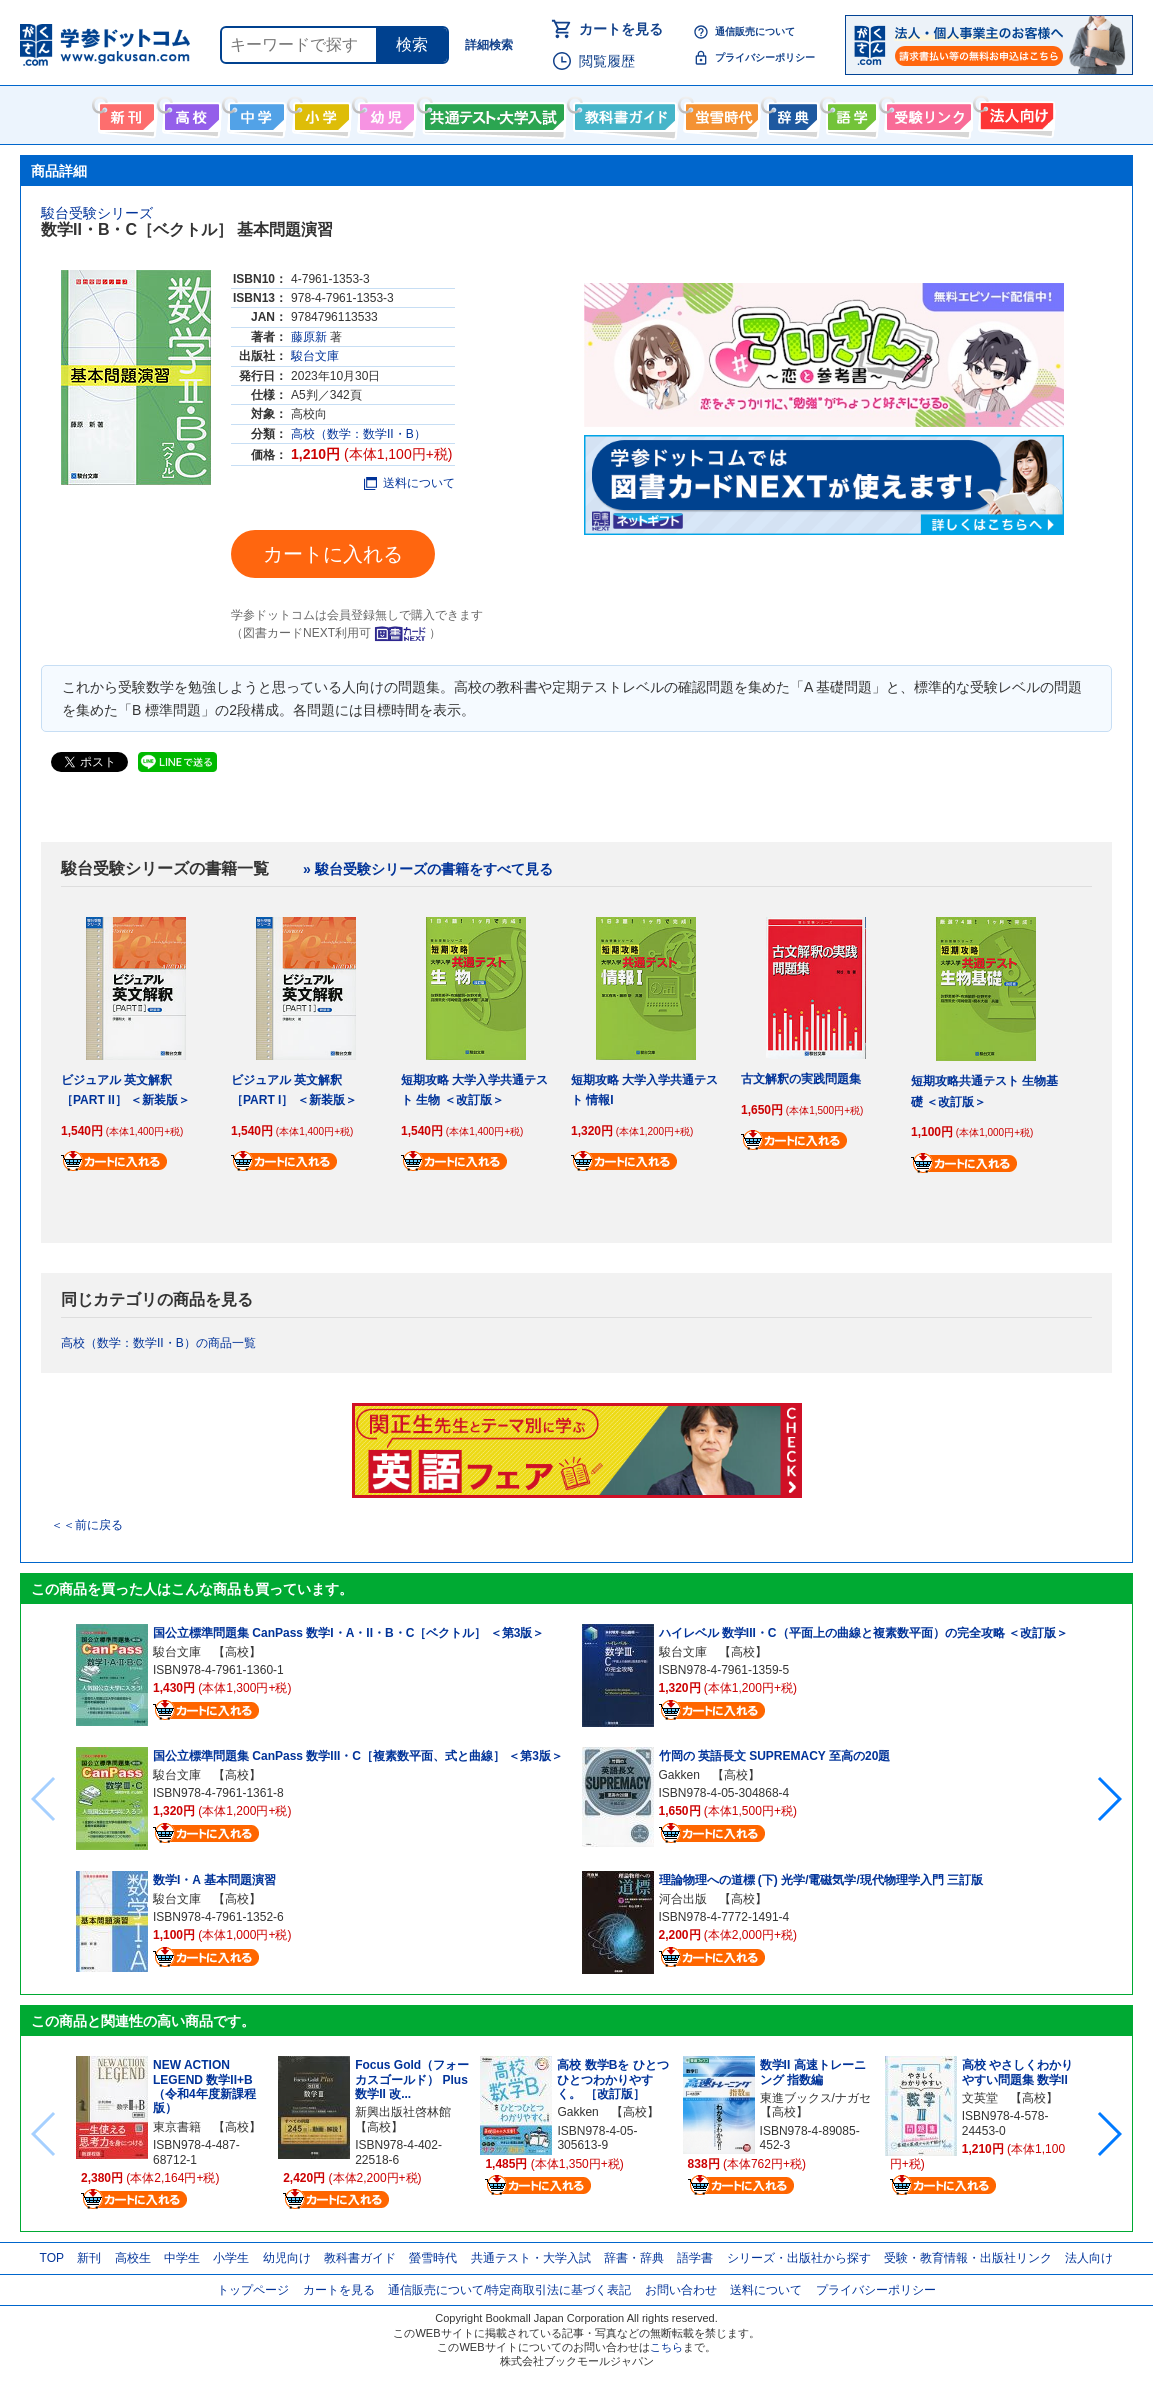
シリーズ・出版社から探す (799, 2258)
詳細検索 (489, 45)
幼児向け (384, 113)
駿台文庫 (315, 356)
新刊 (89, 2258)
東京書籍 (177, 2127)
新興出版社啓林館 (403, 2112)
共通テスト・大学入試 (492, 113)
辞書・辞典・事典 (790, 113)
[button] (1108, 1799)
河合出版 (683, 1899)
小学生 (231, 2258)
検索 (412, 44)
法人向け (1014, 113)
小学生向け (319, 113)
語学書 (849, 113)
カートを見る (621, 29)
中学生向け (254, 113)
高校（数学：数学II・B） (358, 434)
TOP (52, 2258)
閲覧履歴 (607, 61)
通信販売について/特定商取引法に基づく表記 (509, 2290)
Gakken (679, 1775)
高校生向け (189, 113)
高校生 (133, 2258)
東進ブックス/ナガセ (815, 2098)
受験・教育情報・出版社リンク (968, 2258)
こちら (666, 2347)
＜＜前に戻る (87, 1525)
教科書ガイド (622, 113)
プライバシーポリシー (765, 57)
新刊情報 (124, 113)
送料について (409, 483)
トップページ (253, 2290)
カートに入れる (333, 554)
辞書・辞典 (634, 2258)
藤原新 (309, 337)
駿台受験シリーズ (97, 213)
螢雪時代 (719, 113)
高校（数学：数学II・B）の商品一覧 (158, 1343)
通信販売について (755, 31)
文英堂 (980, 2098)
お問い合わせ (681, 2290)
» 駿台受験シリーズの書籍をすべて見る (428, 869)
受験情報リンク (926, 113)
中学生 (182, 2258)
